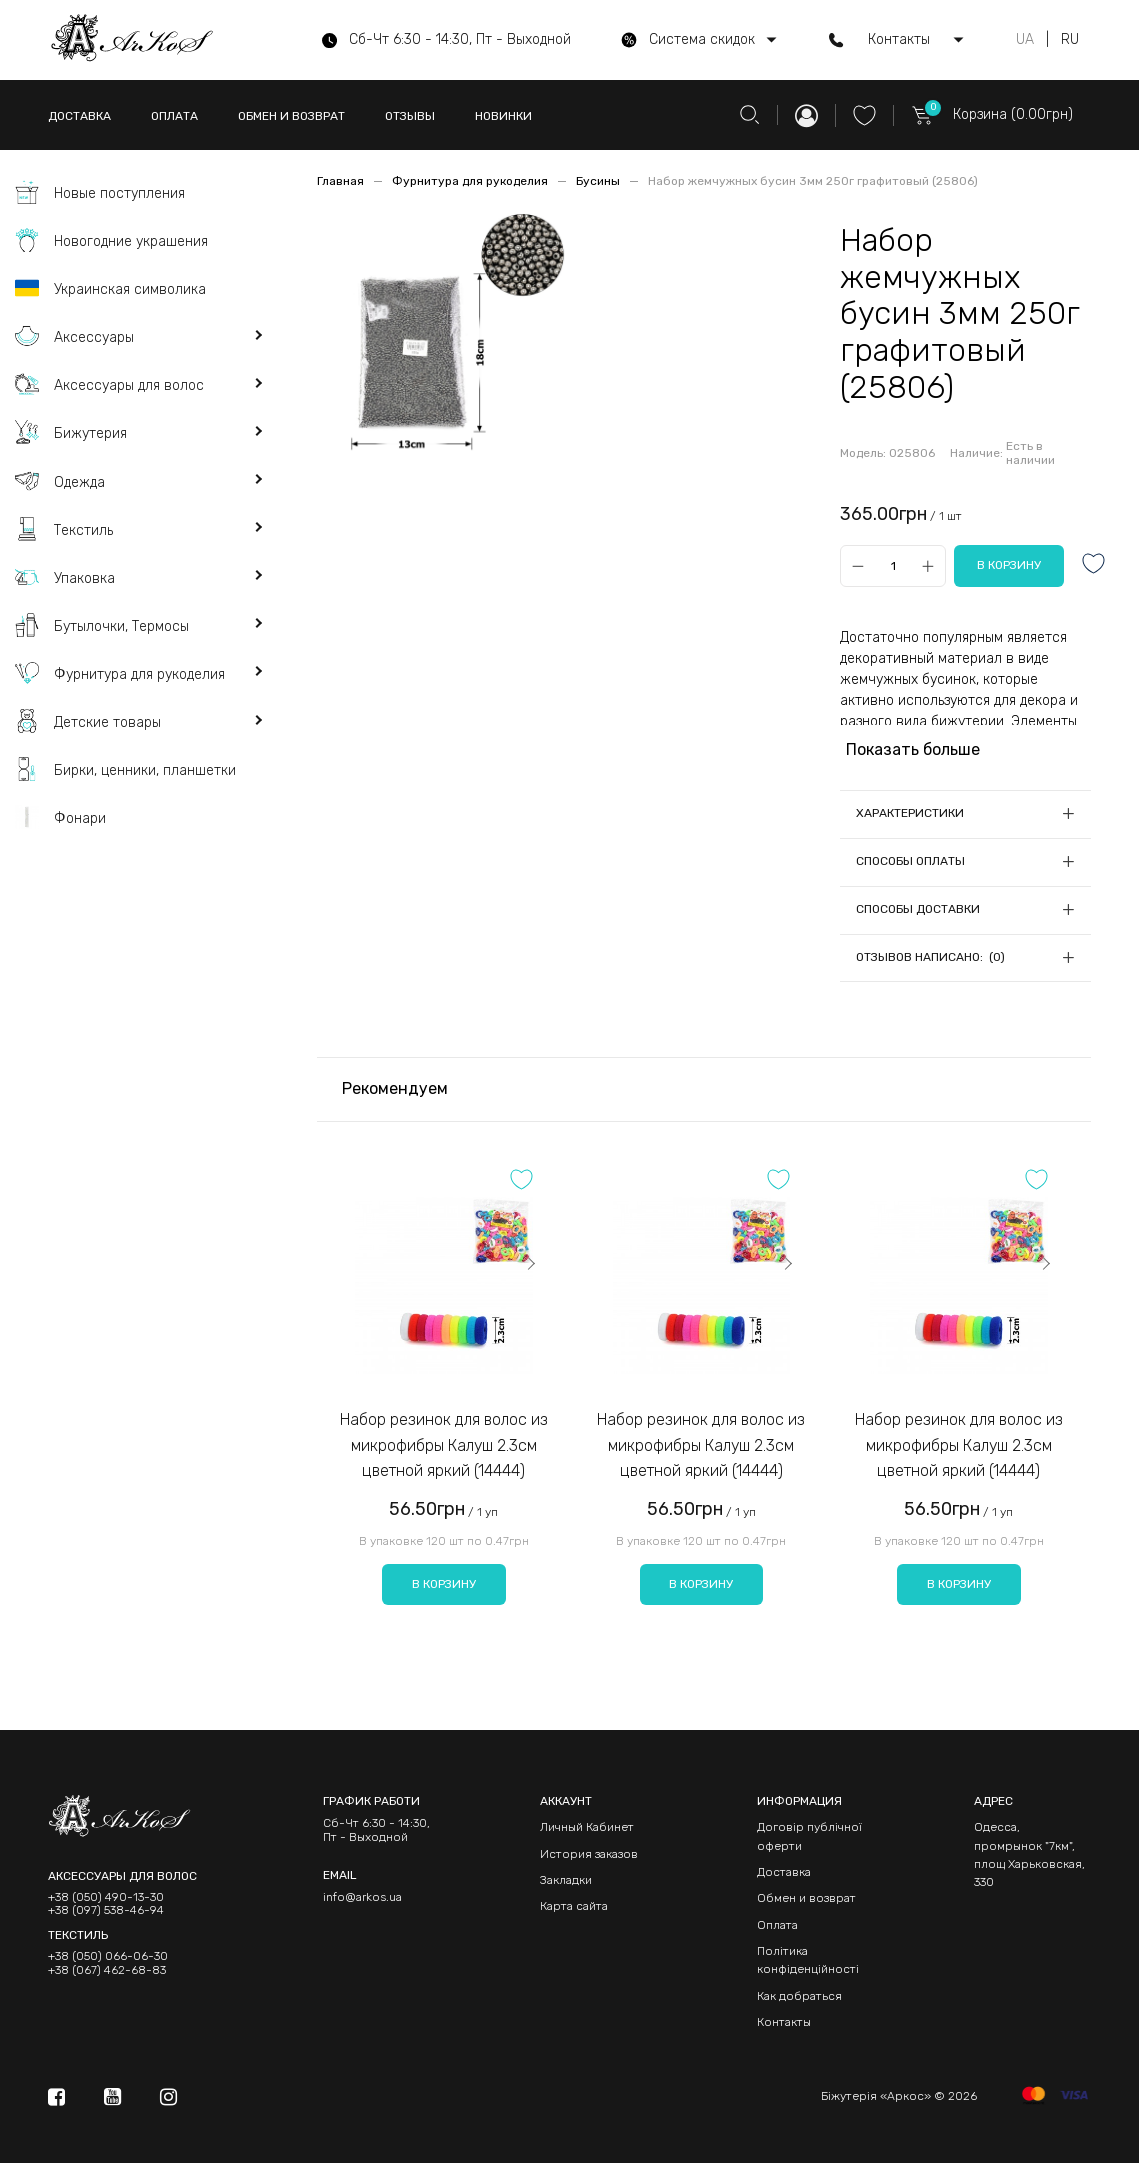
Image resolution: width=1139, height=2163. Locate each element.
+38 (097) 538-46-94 (106, 1910)
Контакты (784, 2022)
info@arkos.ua (362, 1897)
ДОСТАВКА (79, 116)
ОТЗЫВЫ (410, 116)
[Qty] (892, 565)
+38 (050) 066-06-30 (108, 1956)
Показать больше (913, 749)
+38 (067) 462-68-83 (107, 1970)
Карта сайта (574, 1906)
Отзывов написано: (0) (930, 957)
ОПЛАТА (174, 116)
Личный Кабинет (587, 1827)
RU (1070, 40)
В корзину (444, 1584)
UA (1025, 40)
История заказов (589, 1854)
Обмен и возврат (806, 1898)
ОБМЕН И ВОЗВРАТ (291, 116)
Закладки (566, 1880)
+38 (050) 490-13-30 (106, 1897)
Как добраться (799, 1996)
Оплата (777, 1925)
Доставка (784, 1872)
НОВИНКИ (503, 116)
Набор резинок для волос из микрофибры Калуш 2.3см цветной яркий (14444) (444, 1445)
